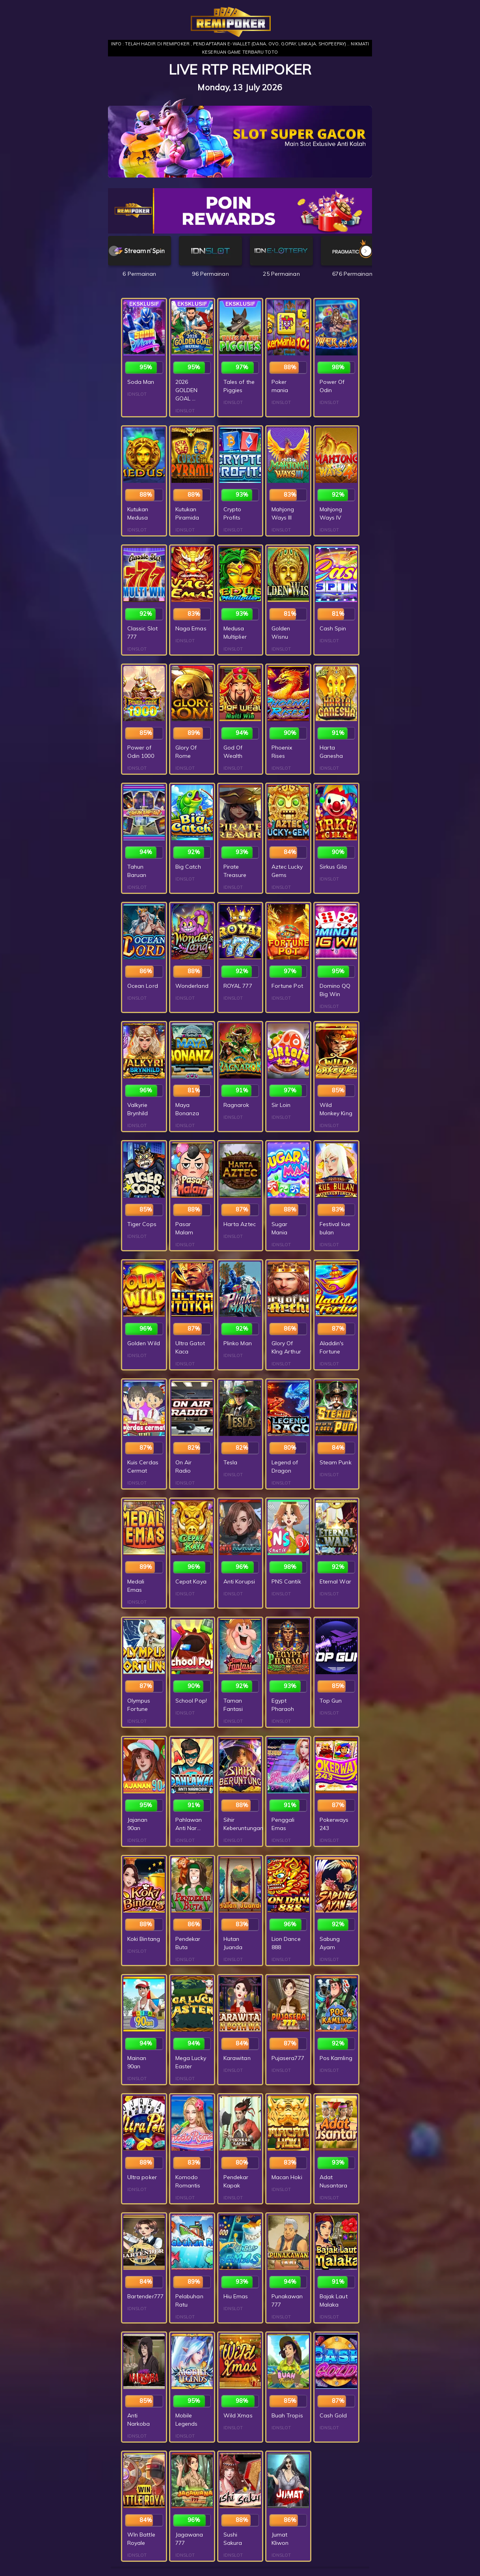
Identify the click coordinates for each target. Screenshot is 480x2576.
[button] (366, 251)
